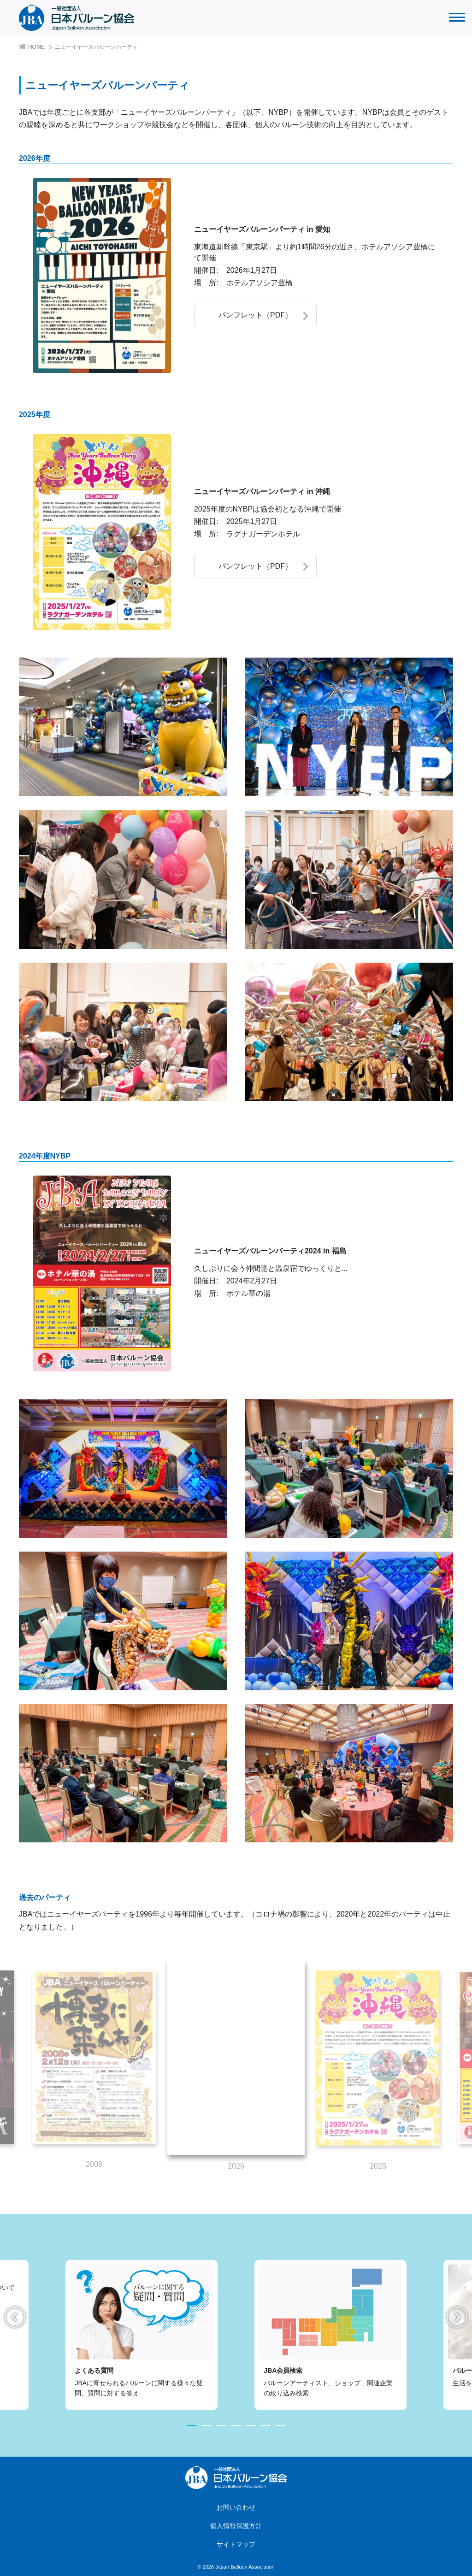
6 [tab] (265, 2425)
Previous (15, 2317)
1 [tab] (191, 2425)
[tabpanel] (330, 2330)
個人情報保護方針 (236, 2525)
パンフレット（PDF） (255, 315)
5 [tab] (250, 2425)
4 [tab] (236, 2425)
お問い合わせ (236, 2507)
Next (457, 2317)
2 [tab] (206, 2425)
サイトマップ (236, 2544)
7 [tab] (280, 2425)
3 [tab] (221, 2425)
